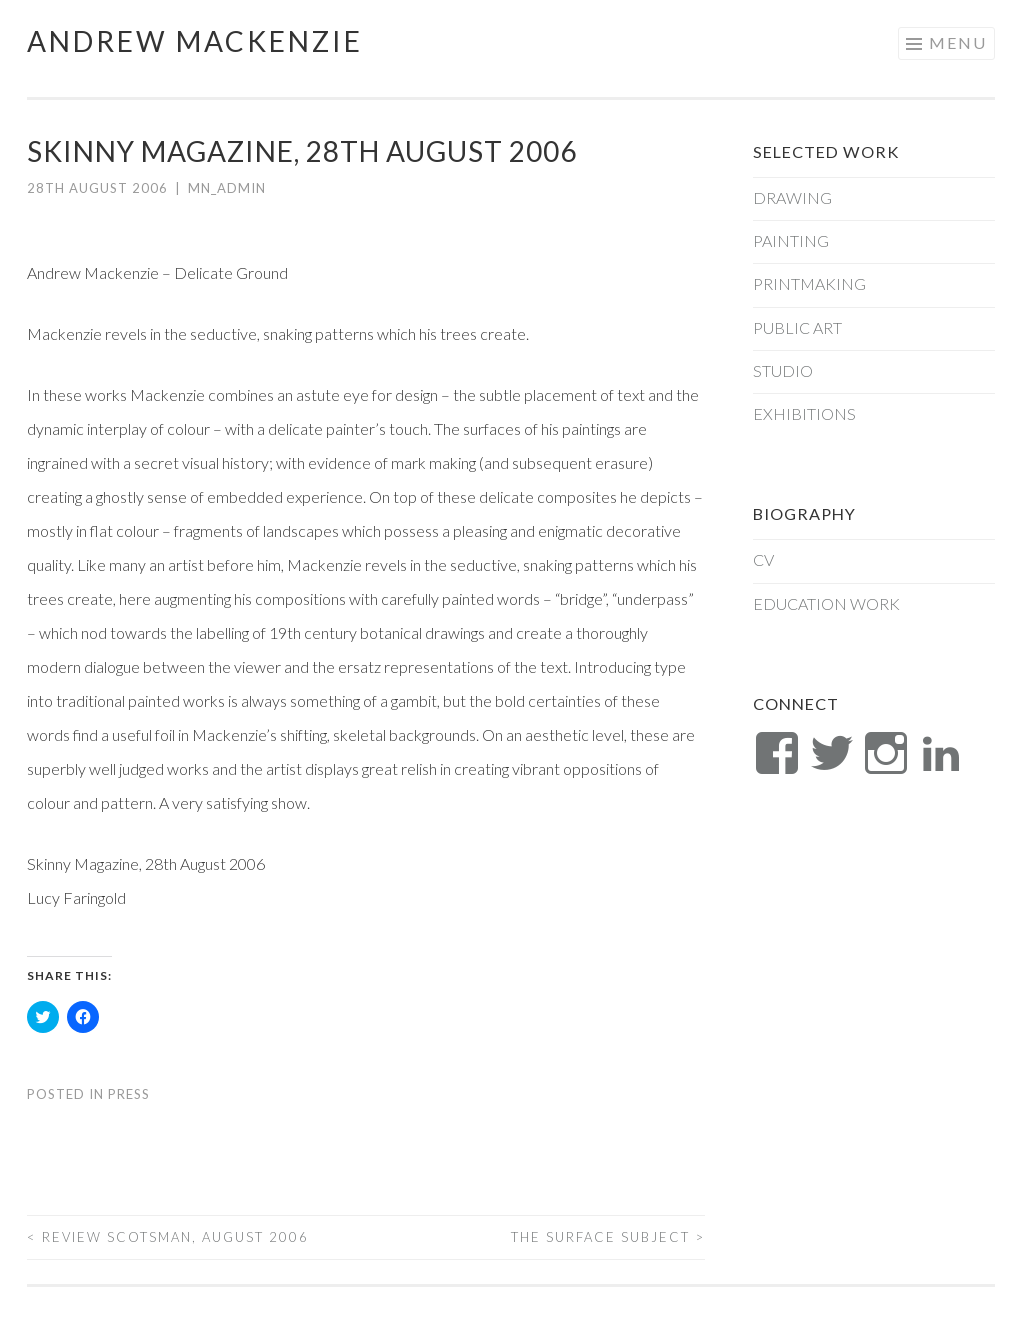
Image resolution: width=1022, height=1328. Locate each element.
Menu (958, 42)
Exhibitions (804, 413)
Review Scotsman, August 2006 (168, 1237)
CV (763, 559)
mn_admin (227, 188)
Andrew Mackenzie (195, 41)
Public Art (797, 327)
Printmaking (809, 283)
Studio (783, 370)
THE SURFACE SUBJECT (608, 1237)
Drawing (792, 197)
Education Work (826, 603)
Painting (791, 240)
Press (129, 1094)
